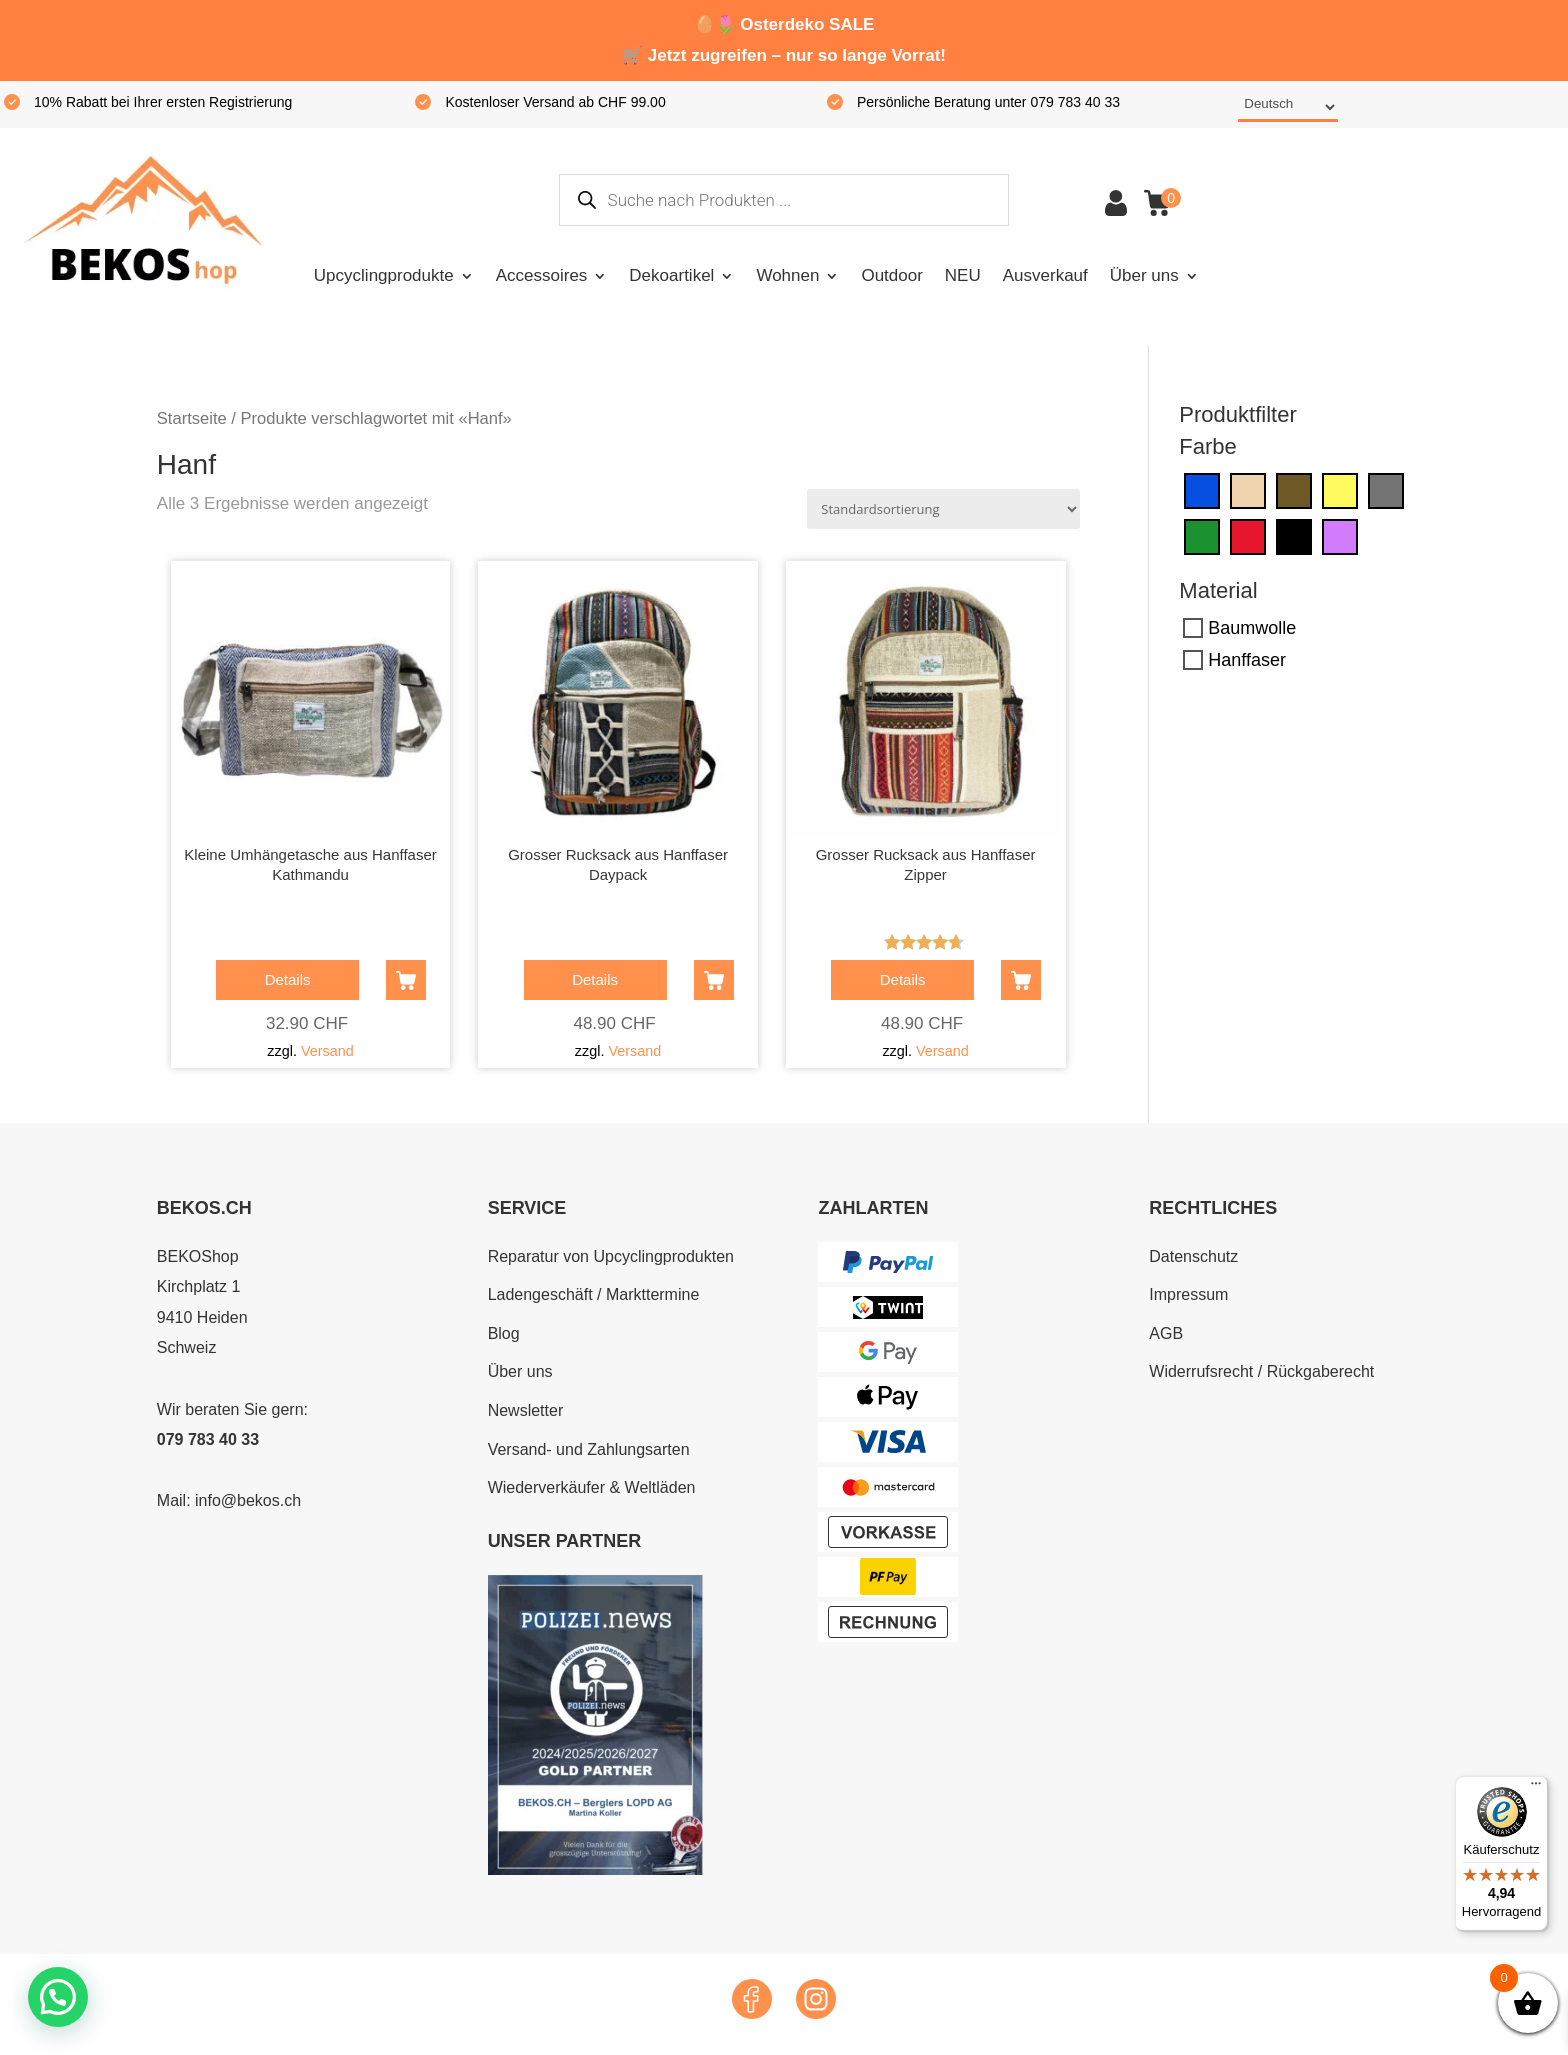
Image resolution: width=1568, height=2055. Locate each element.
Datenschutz (1193, 1256)
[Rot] (1248, 536)
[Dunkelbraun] (1294, 490)
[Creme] (1248, 490)
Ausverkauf (1045, 275)
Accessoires (542, 275)
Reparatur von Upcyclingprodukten (611, 1256)
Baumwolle (1252, 628)
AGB (1166, 1333)
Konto (1116, 203)
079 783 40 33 (208, 1439)
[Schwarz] (1294, 536)
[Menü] (1536, 1788)
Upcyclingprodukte (384, 275)
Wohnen (787, 275)
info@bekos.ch (248, 1500)
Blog (504, 1333)
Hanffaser (1247, 660)
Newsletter (526, 1410)
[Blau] (1202, 490)
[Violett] (1340, 536)
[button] (63, 1994)
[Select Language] (1288, 107)
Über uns (1144, 275)
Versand (327, 1051)
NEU (963, 275)
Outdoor (891, 275)
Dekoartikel (671, 275)
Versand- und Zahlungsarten (589, 1449)
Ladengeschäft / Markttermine (594, 1294)
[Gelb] (1340, 490)
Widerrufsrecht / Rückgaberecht (1261, 1371)
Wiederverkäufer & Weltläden (592, 1487)
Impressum (1188, 1294)
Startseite (192, 418)
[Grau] (1386, 490)
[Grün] (1202, 536)
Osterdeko (782, 24)
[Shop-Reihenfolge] (943, 509)
